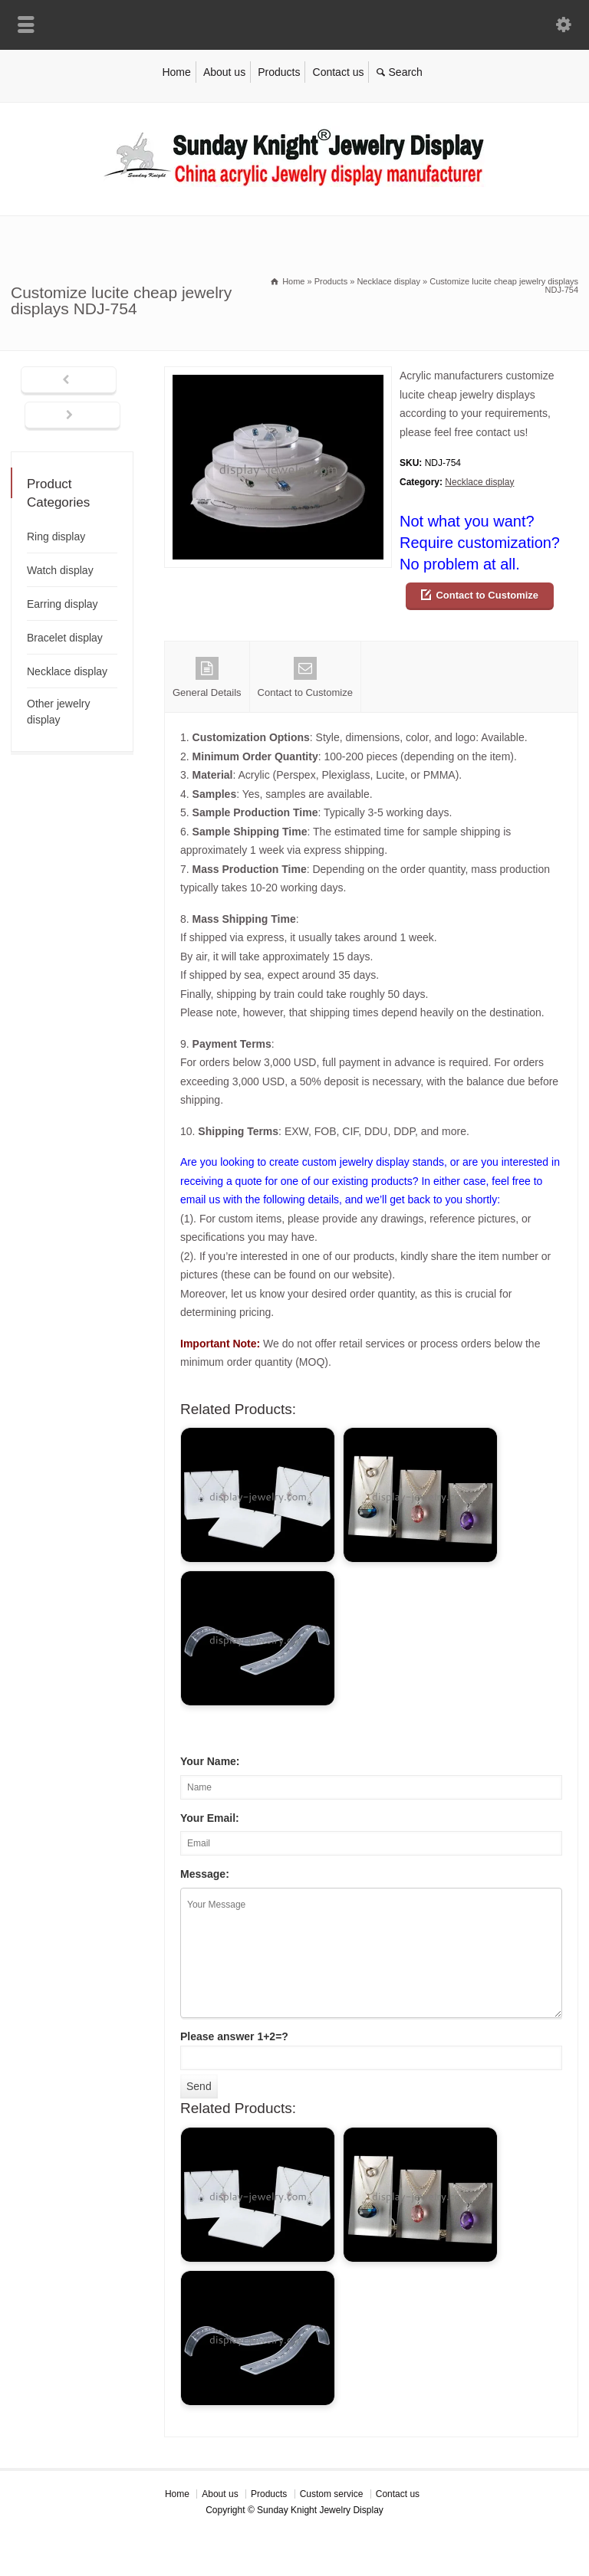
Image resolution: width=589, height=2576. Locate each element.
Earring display (62, 604)
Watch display (60, 570)
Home (176, 72)
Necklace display (479, 482)
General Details (207, 677)
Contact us (338, 72)
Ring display (56, 536)
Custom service (332, 2494)
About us (224, 72)
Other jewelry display (58, 711)
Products (279, 72)
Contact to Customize (487, 595)
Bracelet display (65, 638)
